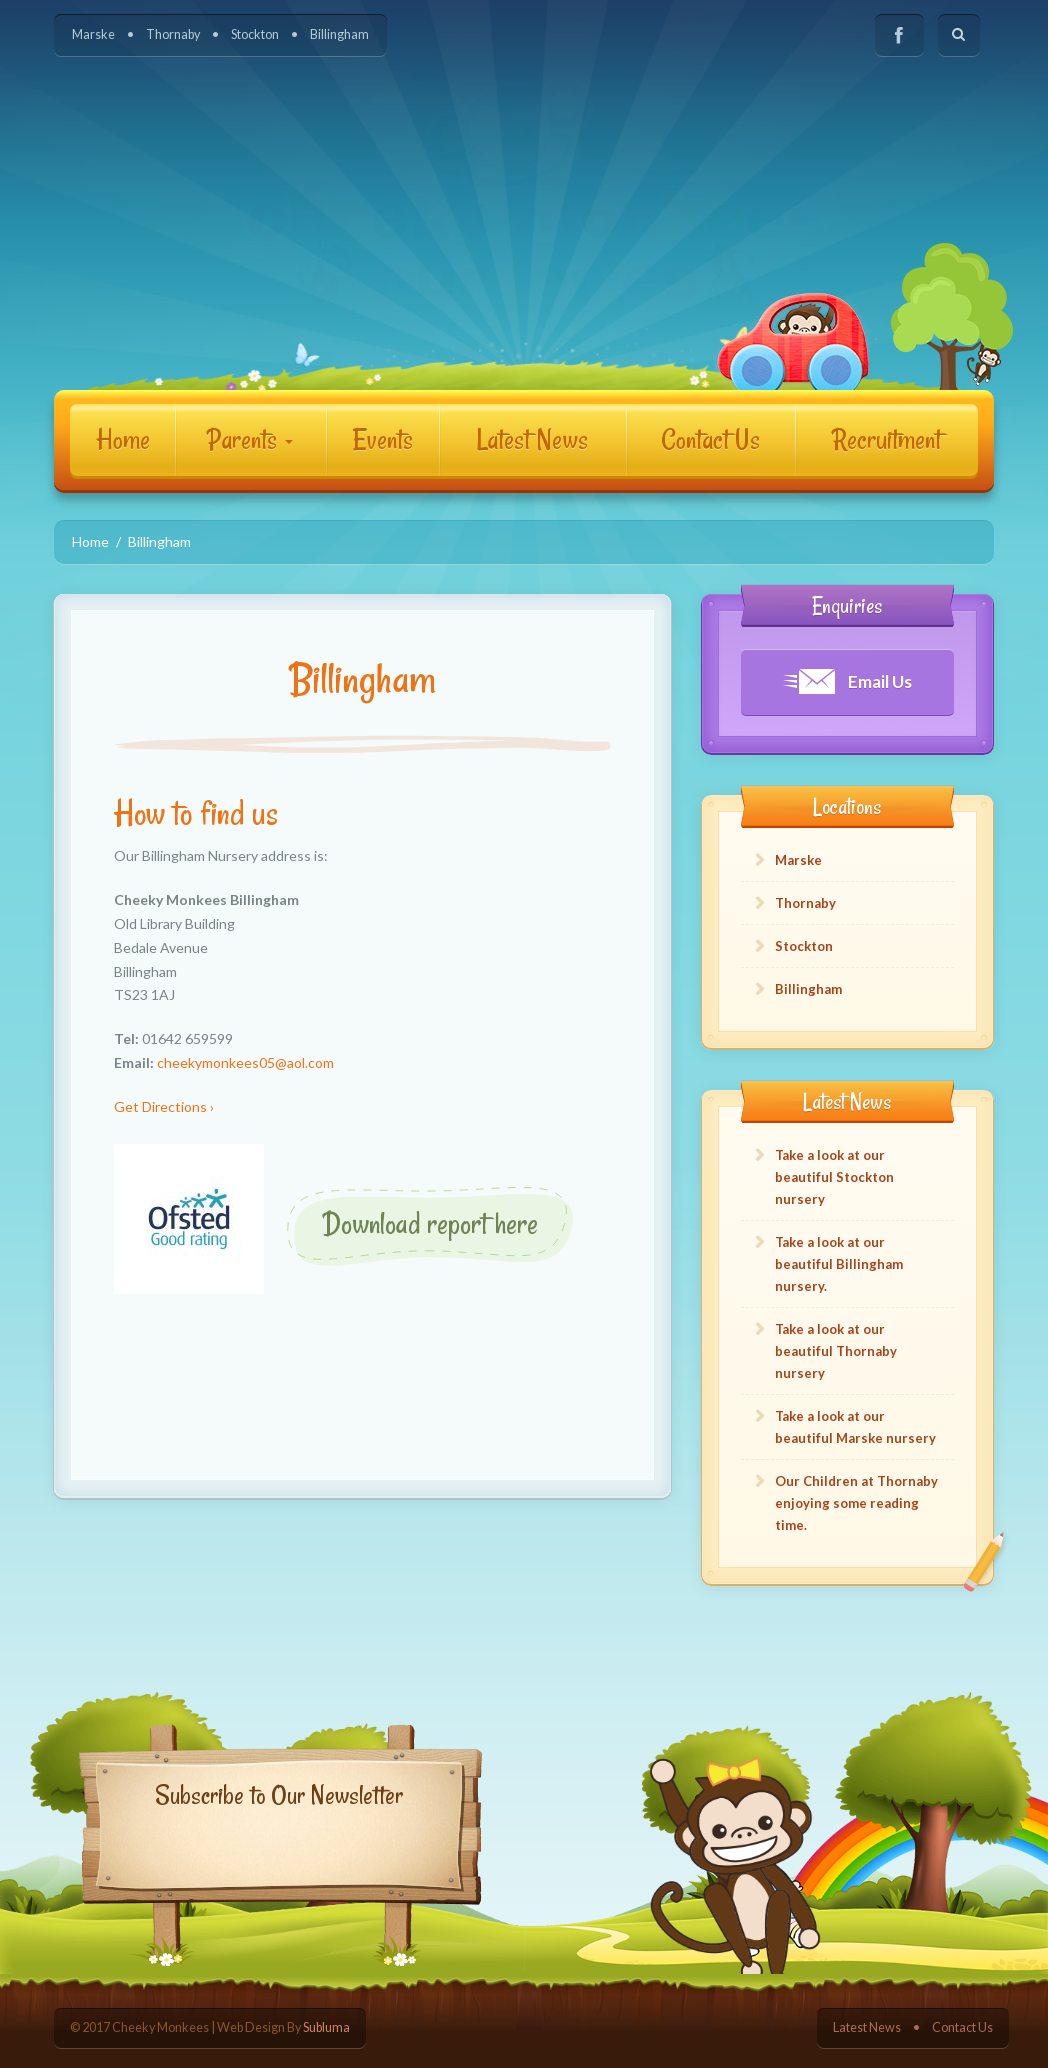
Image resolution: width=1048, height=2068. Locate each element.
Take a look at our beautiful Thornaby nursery (836, 1351)
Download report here (430, 1223)
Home (123, 439)
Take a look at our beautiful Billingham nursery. (839, 1264)
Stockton (255, 34)
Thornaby (173, 34)
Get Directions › (164, 1106)
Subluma (326, 2027)
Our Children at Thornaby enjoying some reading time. (856, 1503)
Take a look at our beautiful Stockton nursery (834, 1177)
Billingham (339, 34)
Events (383, 439)
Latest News (532, 439)
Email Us (847, 681)
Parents (250, 439)
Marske (93, 34)
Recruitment (886, 439)
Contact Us (710, 439)
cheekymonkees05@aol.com (245, 1062)
